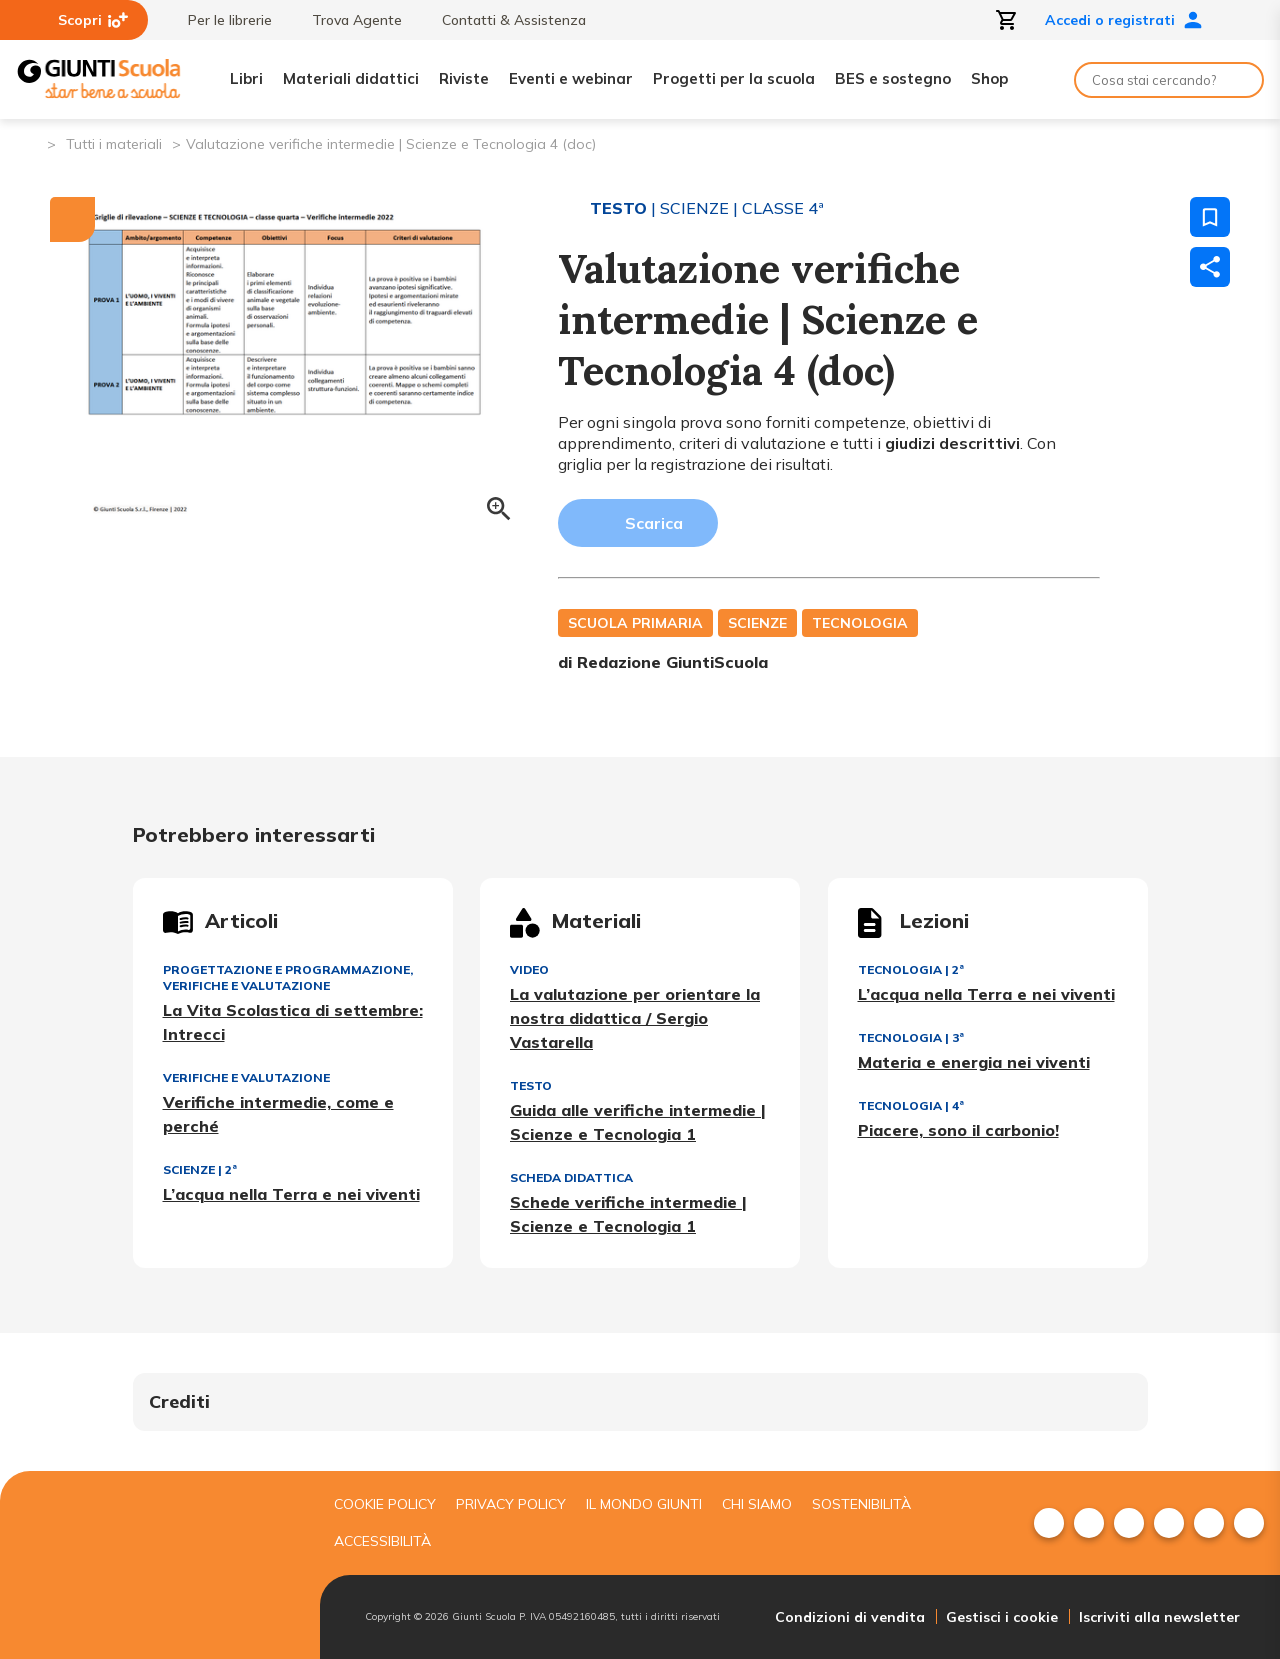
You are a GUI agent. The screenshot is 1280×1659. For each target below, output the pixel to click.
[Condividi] (1210, 267)
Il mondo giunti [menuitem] (644, 1504)
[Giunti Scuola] (99, 79)
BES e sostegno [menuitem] (893, 78)
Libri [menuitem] (246, 78)
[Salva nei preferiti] (1210, 217)
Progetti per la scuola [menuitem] (734, 78)
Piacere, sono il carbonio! (958, 1130)
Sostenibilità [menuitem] (861, 1504)
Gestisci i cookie (1002, 1617)
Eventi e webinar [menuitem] (571, 78)
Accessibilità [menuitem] (382, 1541)
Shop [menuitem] (989, 78)
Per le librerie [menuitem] (220, 20)
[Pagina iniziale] (30, 142)
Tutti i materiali (114, 144)
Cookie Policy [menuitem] (385, 1504)
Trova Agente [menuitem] (347, 20)
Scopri (93, 20)
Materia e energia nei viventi (974, 1062)
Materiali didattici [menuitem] (351, 78)
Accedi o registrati (1124, 20)
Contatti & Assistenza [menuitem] (504, 20)
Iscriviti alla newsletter (1159, 1617)
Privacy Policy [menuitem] (511, 1504)
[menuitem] (1049, 1523)
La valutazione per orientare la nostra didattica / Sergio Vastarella (635, 1018)
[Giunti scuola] (155, 1565)
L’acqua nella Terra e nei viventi (291, 1194)
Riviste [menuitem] (464, 78)
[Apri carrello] (1007, 20)
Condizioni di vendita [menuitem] (850, 1617)
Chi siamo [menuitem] (757, 1504)
